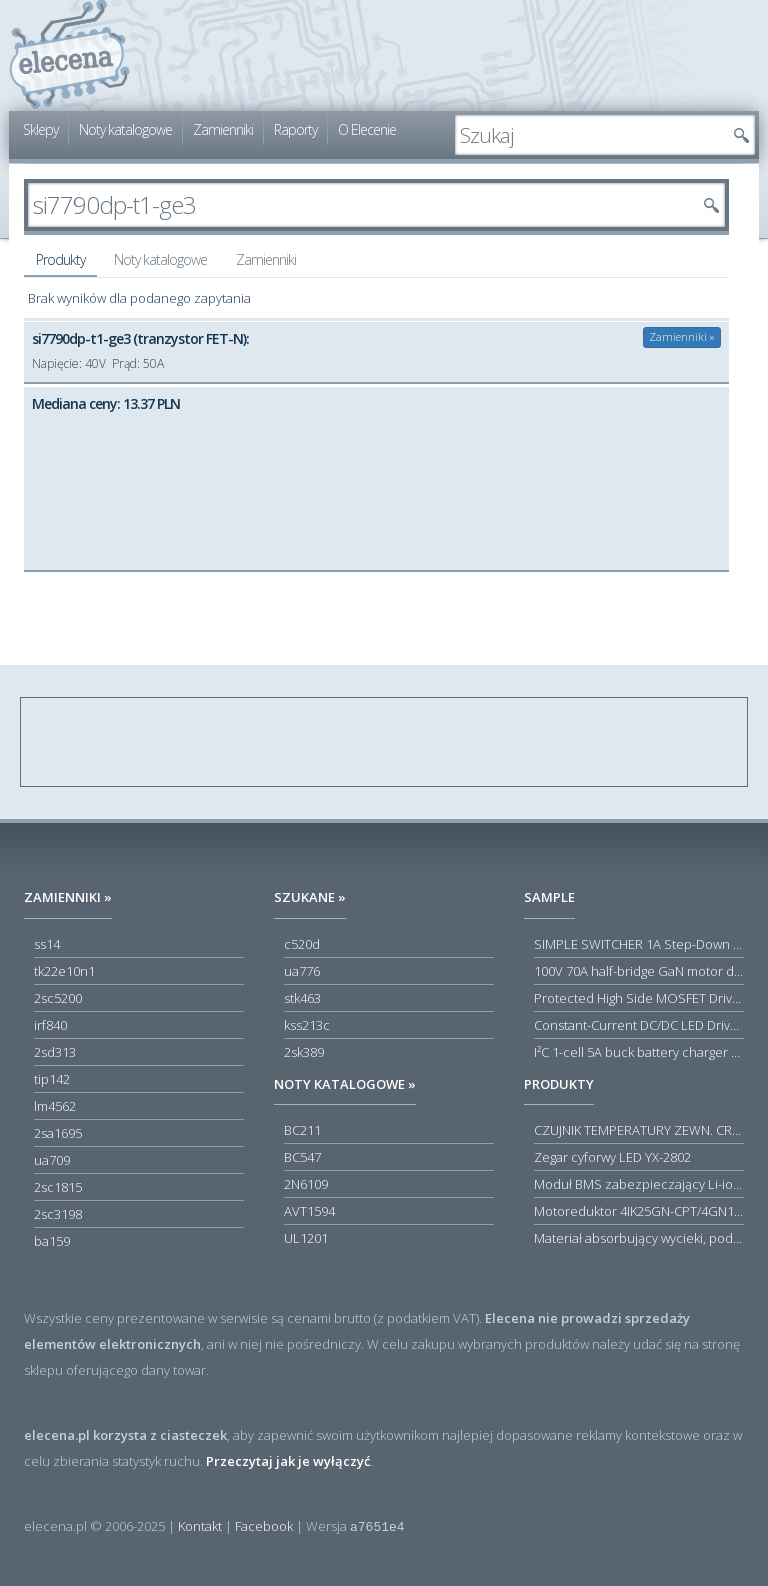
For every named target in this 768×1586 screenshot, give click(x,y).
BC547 (302, 1157)
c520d (302, 944)
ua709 (52, 1160)
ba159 (52, 1241)
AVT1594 (309, 1211)
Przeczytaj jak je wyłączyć (288, 1461)
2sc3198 (58, 1214)
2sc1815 (58, 1187)
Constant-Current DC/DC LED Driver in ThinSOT (639, 1025)
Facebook (264, 1526)
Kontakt (200, 1526)
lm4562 (55, 1106)
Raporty (295, 129)
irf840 (50, 1025)
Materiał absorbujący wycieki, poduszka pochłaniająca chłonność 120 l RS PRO (639, 1238)
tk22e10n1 (64, 971)
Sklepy (40, 129)
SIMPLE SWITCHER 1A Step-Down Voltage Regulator (639, 944)
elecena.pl (69, 55)
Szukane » (310, 897)
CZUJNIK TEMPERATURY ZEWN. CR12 (639, 1130)
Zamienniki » (682, 336)
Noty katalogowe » (345, 1084)
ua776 (302, 971)
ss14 (47, 944)
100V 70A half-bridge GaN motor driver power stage (639, 971)
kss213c (307, 1025)
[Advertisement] (385, 743)
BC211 (302, 1130)
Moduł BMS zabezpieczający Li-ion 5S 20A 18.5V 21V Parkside (639, 1184)
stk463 (302, 998)
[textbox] (590, 135)
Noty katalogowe (125, 129)
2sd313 (55, 1052)
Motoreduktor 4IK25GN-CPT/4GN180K (639, 1211)
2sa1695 (58, 1133)
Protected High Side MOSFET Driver (639, 998)
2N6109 (306, 1184)
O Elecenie (367, 129)
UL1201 (306, 1238)
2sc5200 (58, 998)
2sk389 (304, 1052)
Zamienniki (223, 129)
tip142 (52, 1079)
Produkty (60, 259)
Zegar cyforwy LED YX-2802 (612, 1157)
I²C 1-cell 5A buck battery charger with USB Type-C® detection (639, 1052)
